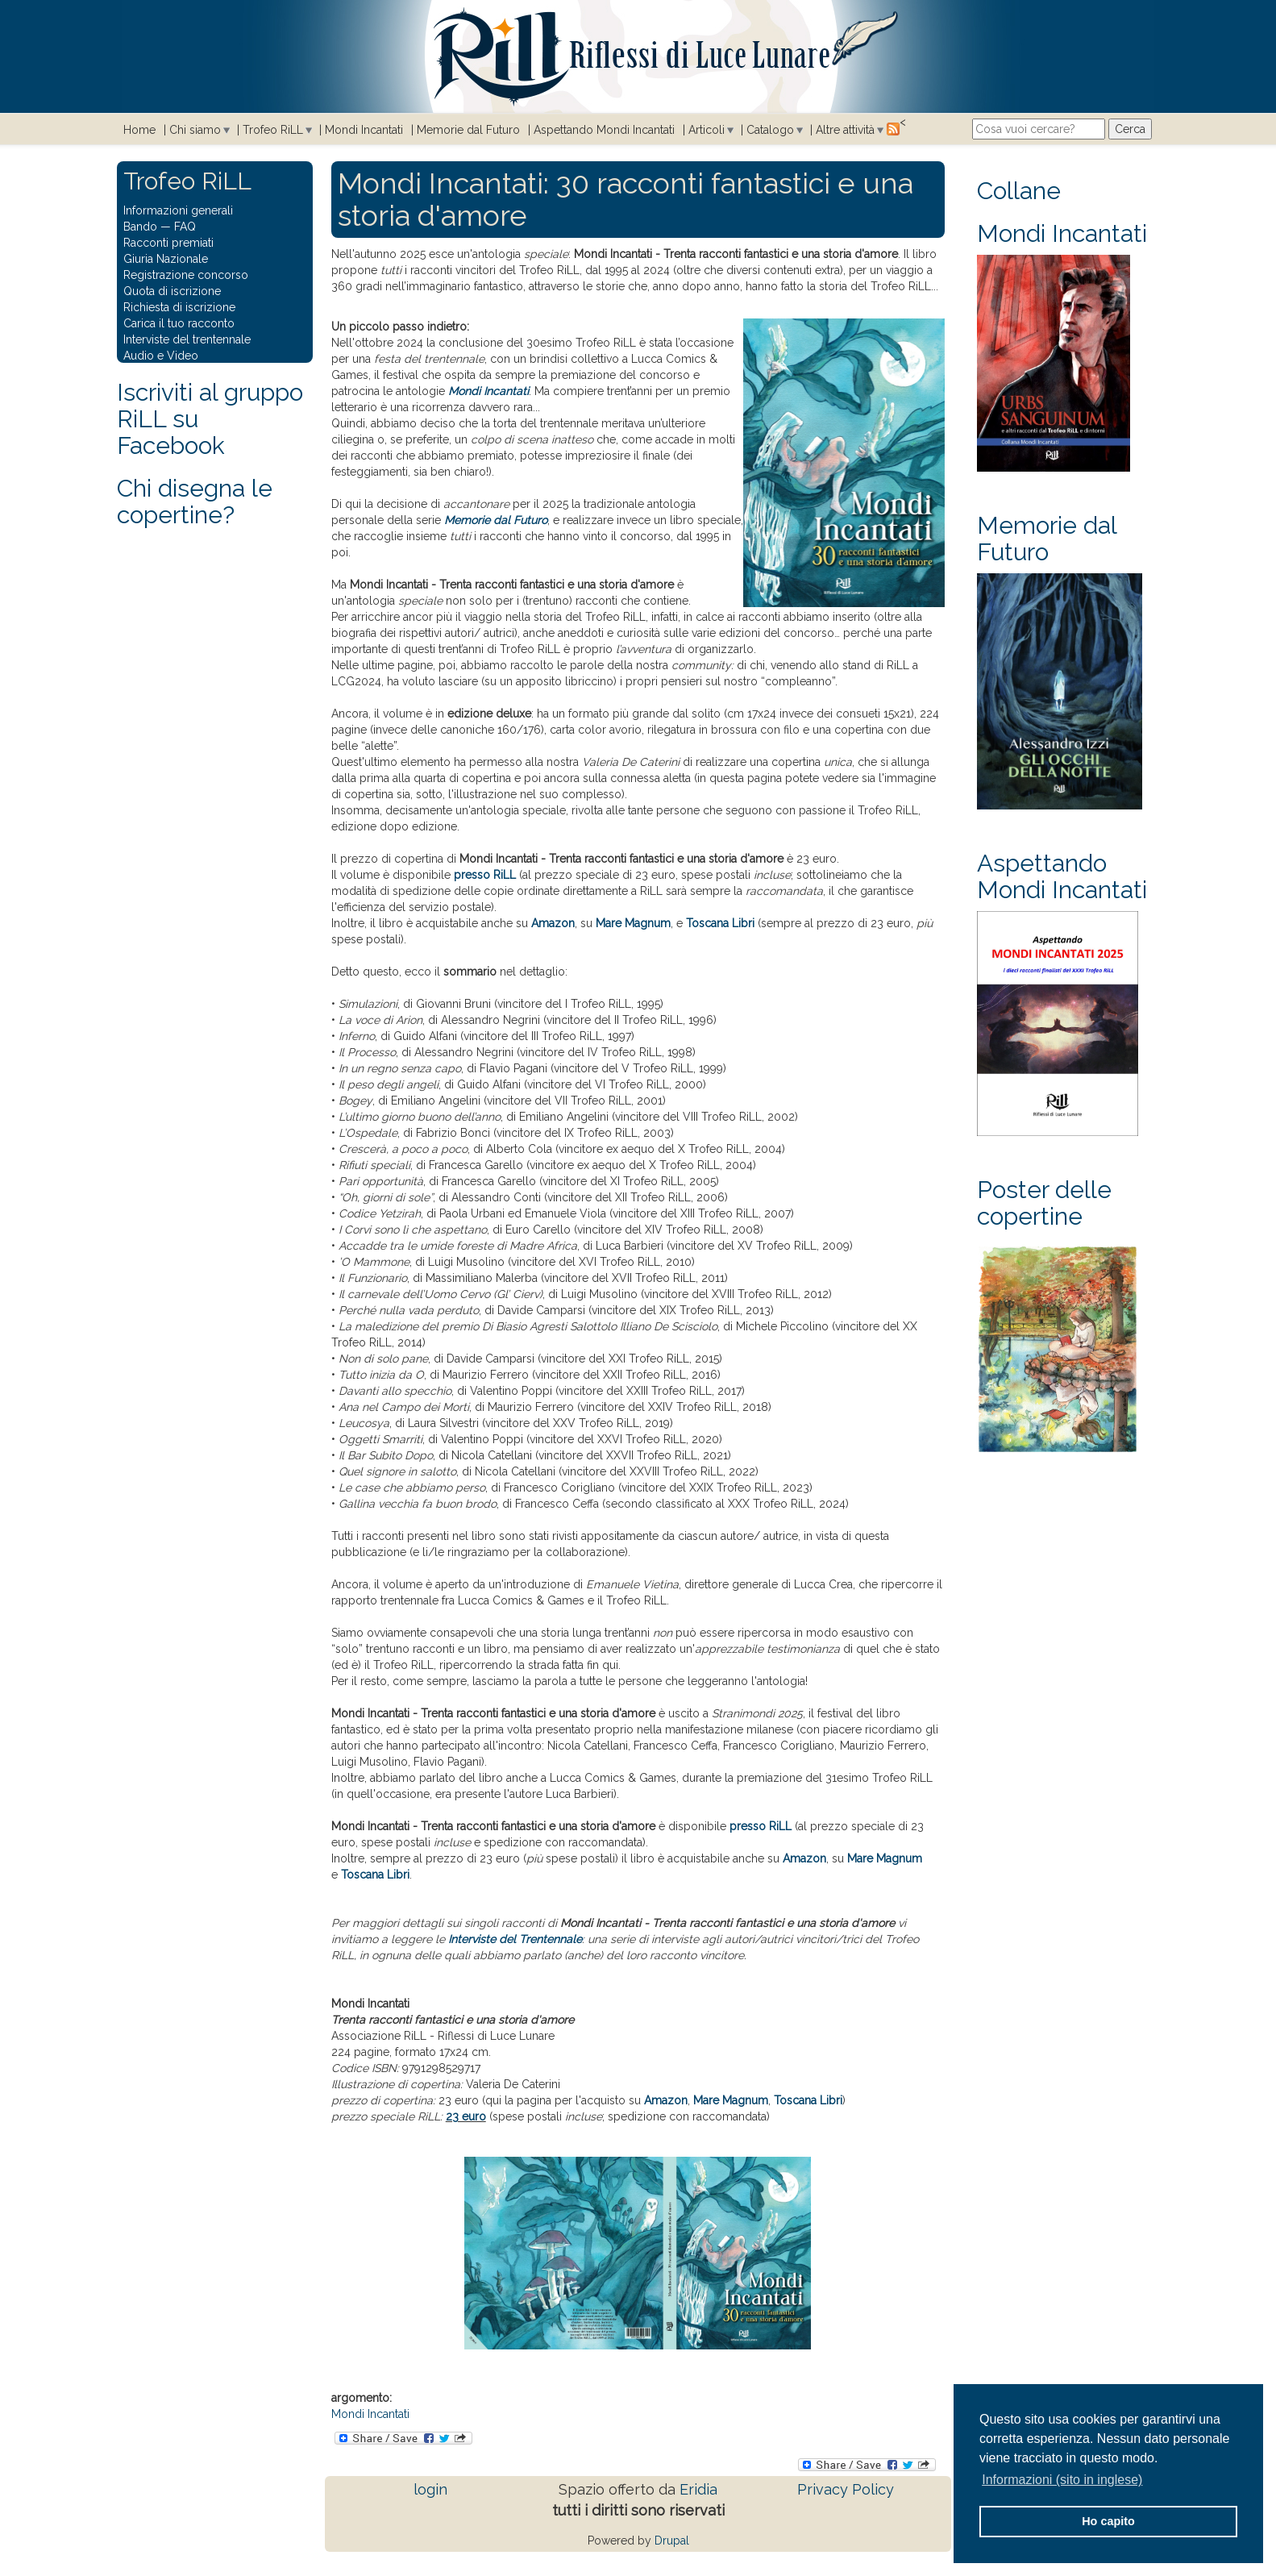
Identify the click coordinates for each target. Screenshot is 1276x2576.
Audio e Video (160, 355)
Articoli (706, 129)
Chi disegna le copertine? (194, 501)
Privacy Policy (845, 2489)
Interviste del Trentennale (515, 1939)
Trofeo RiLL (273, 129)
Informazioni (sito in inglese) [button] (1062, 2480)
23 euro (466, 2116)
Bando (140, 226)
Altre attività (845, 129)
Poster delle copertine (1044, 1203)
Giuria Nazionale (165, 258)
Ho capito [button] (1108, 2521)
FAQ (185, 226)
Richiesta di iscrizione (179, 307)
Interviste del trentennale (187, 339)
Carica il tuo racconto (179, 323)
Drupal (672, 2540)
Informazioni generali (178, 210)
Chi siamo (195, 129)
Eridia (698, 2489)
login (430, 2489)
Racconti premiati (168, 242)
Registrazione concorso (185, 274)
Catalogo (770, 129)
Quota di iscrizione (172, 291)
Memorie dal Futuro (468, 129)
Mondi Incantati (364, 129)
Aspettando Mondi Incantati (604, 129)
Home (139, 129)
